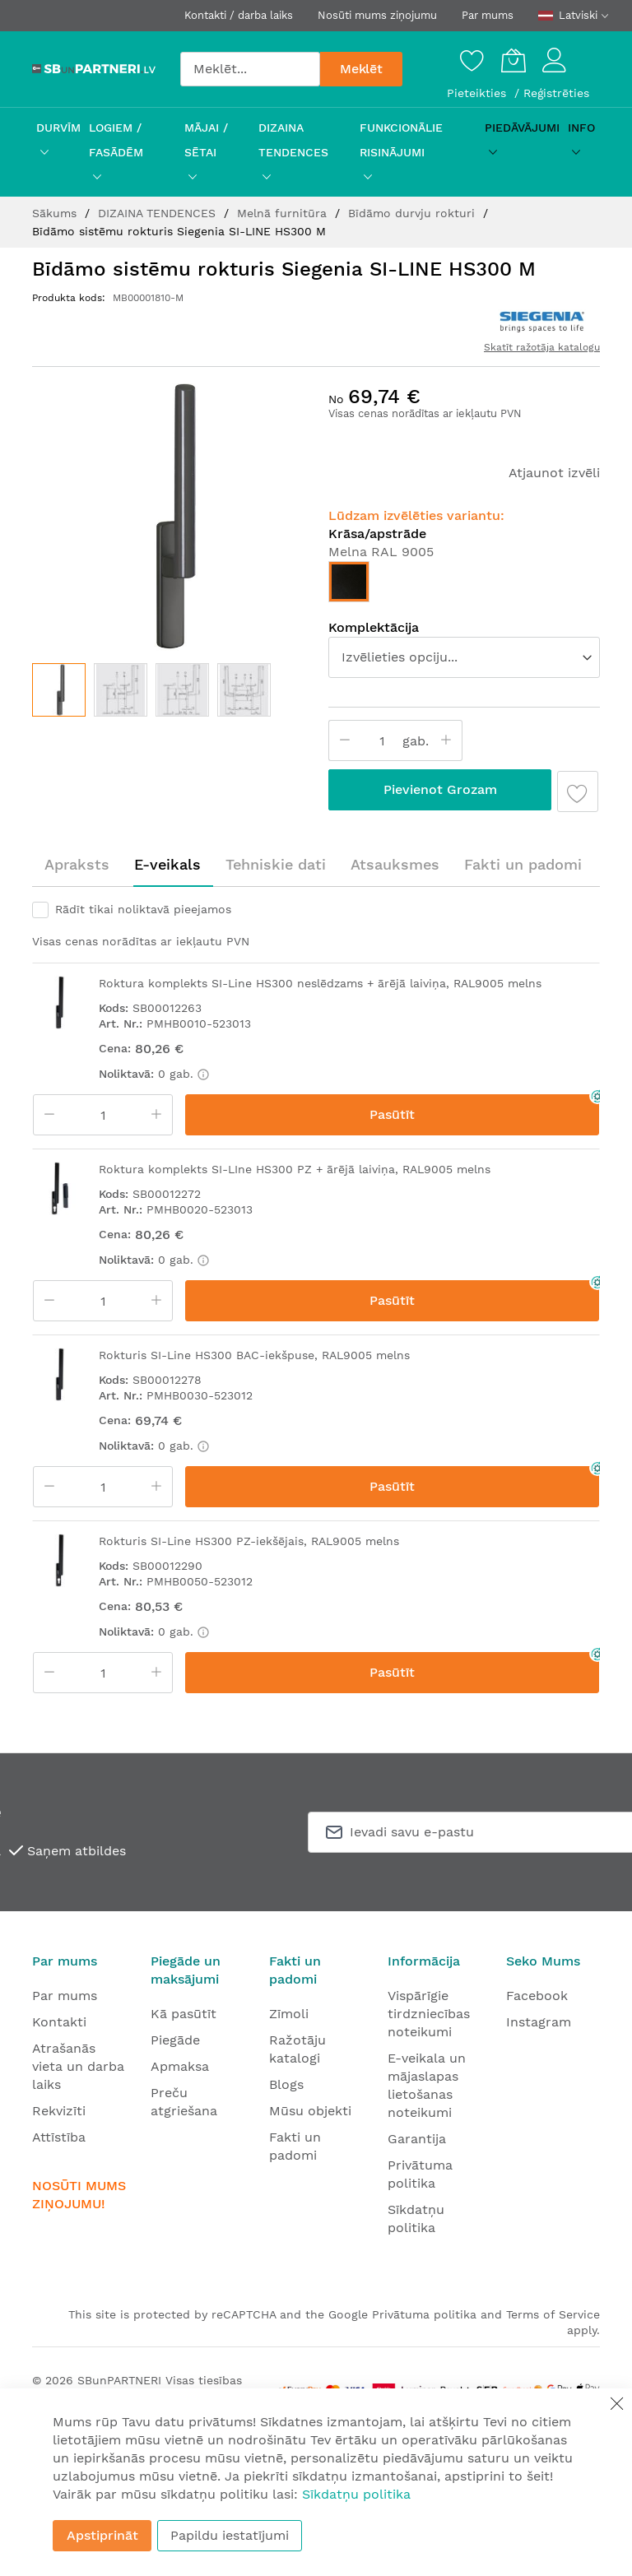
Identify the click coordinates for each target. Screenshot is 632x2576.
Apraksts (76, 864)
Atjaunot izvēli (554, 472)
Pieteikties (478, 93)
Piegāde (175, 2040)
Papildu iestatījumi (229, 2535)
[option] (348, 581)
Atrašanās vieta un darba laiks (78, 2066)
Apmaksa (180, 2066)
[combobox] (250, 69)
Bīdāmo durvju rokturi (413, 213)
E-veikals (167, 864)
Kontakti (59, 2022)
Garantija (417, 2139)
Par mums (488, 15)
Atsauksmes (395, 864)
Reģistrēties (556, 93)
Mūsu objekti (310, 2111)
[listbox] (464, 585)
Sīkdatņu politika (356, 2494)
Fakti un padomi (523, 864)
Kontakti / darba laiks (238, 15)
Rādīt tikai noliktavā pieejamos (143, 909)
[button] (120, 690)
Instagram (538, 2022)
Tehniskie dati (275, 864)
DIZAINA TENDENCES (159, 213)
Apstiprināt (102, 2535)
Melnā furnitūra (284, 213)
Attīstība (59, 2137)
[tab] (77, 864)
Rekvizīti (59, 2111)
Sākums (56, 213)
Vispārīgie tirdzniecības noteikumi (429, 2014)
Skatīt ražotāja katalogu (542, 347)
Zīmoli (289, 2013)
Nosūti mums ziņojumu (377, 15)
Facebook (537, 1995)
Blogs (286, 2084)
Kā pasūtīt (183, 2013)
